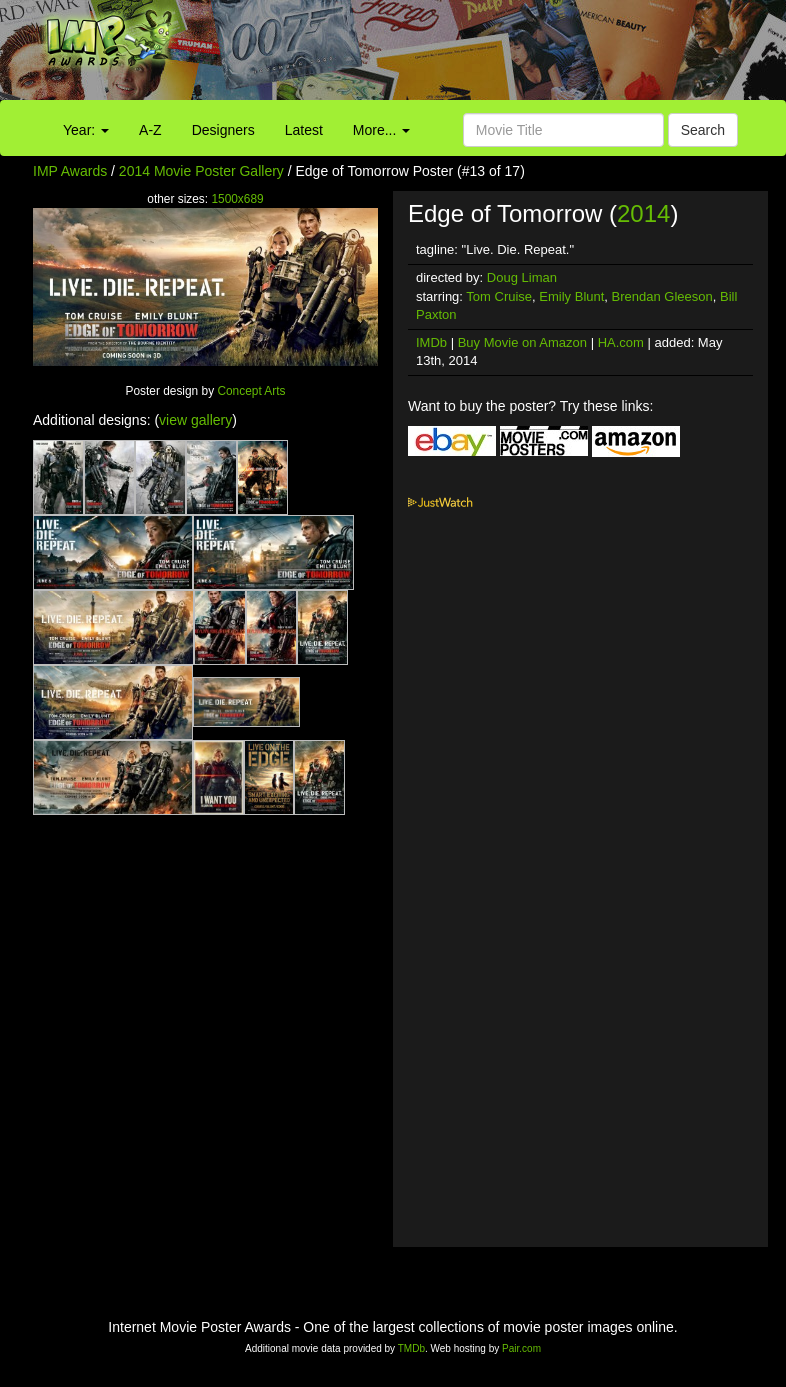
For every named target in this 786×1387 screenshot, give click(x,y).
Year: (86, 130)
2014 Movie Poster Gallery (201, 171)
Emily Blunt (571, 296)
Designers (223, 130)
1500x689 (237, 199)
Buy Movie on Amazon (522, 342)
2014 (643, 213)
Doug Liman (522, 277)
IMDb (431, 342)
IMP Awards (70, 171)
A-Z (150, 130)
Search (703, 130)
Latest (304, 130)
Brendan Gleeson (662, 296)
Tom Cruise (499, 296)
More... (381, 130)
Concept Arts (251, 391)
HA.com (621, 342)
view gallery (195, 420)
